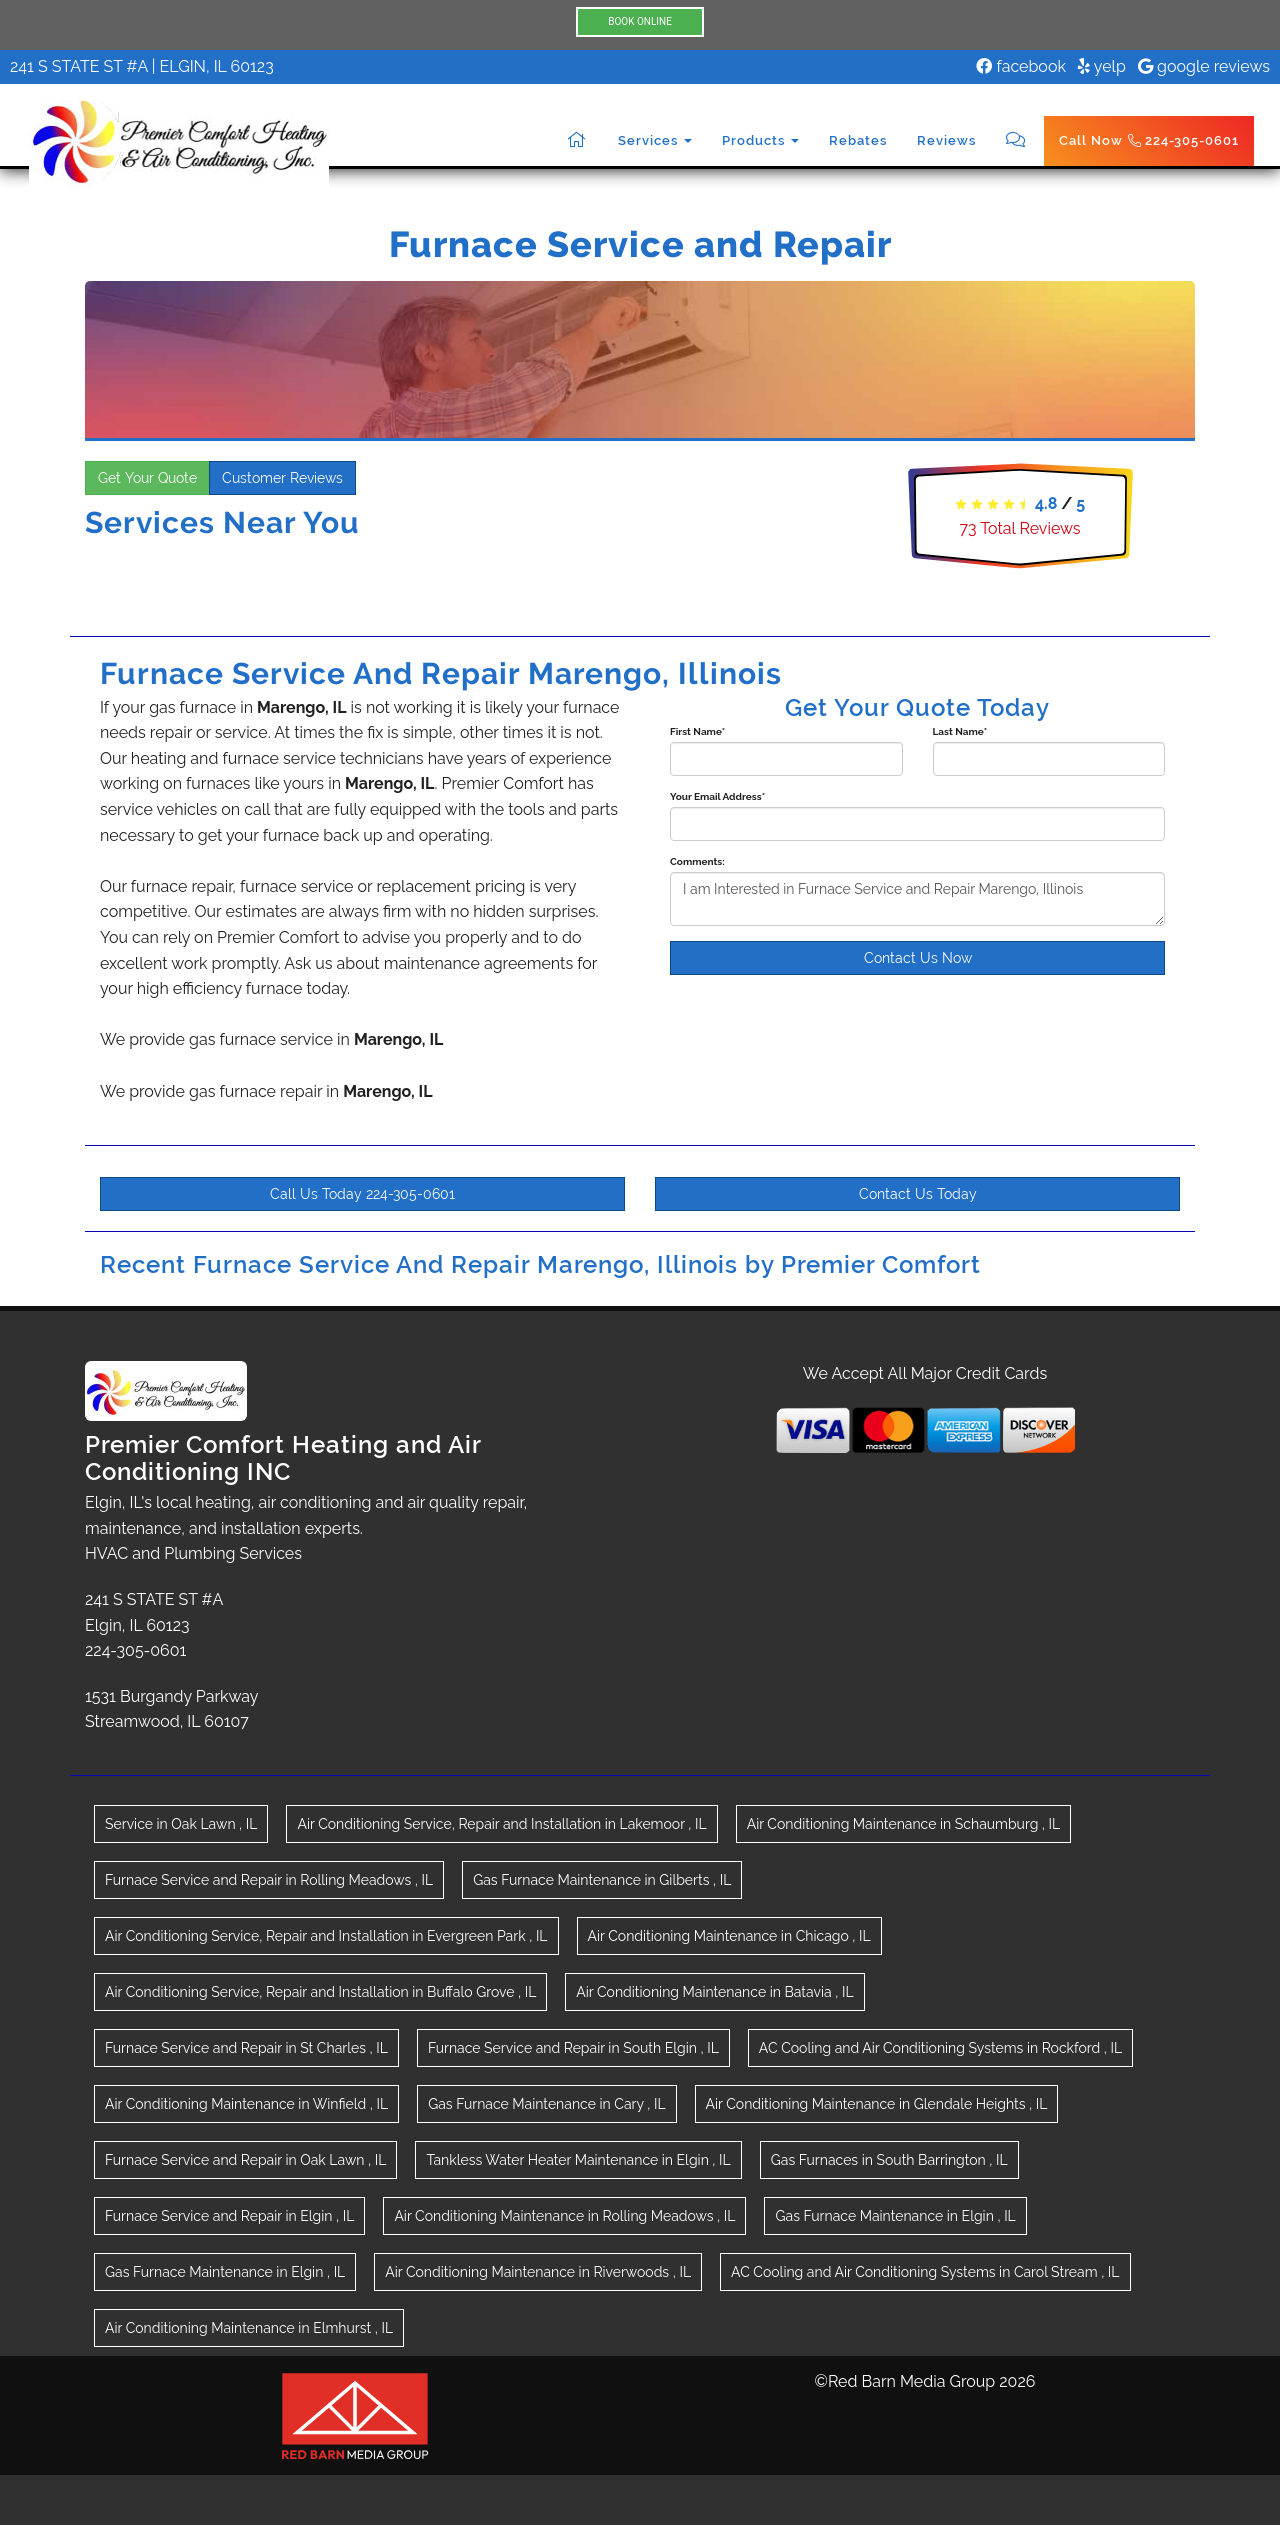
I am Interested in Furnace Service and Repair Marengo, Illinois (917, 899)
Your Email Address (717, 796)
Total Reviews (1019, 528)
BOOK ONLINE (640, 21)
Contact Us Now (918, 958)
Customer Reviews (282, 478)
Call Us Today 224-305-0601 (362, 1194)
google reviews (1204, 66)
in (181, 1824)
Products (760, 140)
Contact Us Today (918, 1194)
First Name (697, 731)
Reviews (946, 140)
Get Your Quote (147, 478)
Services (655, 140)
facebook (1021, 66)
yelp (1102, 66)
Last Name (960, 731)
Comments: (697, 861)
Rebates (858, 140)
